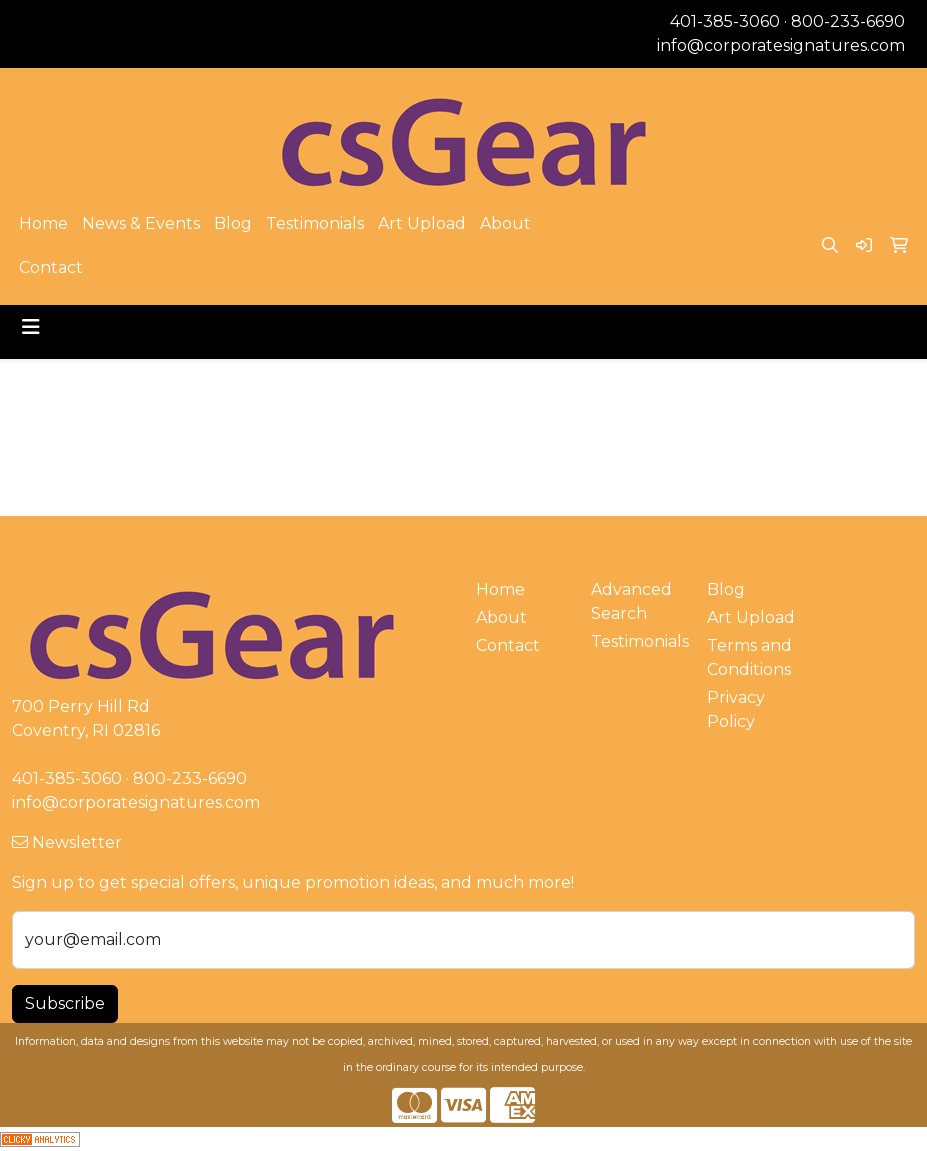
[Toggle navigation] (31, 327)
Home (43, 223)
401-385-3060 (725, 21)
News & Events (141, 223)
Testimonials (315, 223)
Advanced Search (631, 601)
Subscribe (65, 1003)
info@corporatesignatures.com (781, 45)
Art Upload (422, 223)
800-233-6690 (848, 21)
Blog (233, 223)
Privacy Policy (736, 709)
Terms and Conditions (749, 657)
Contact (51, 267)
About (505, 223)
